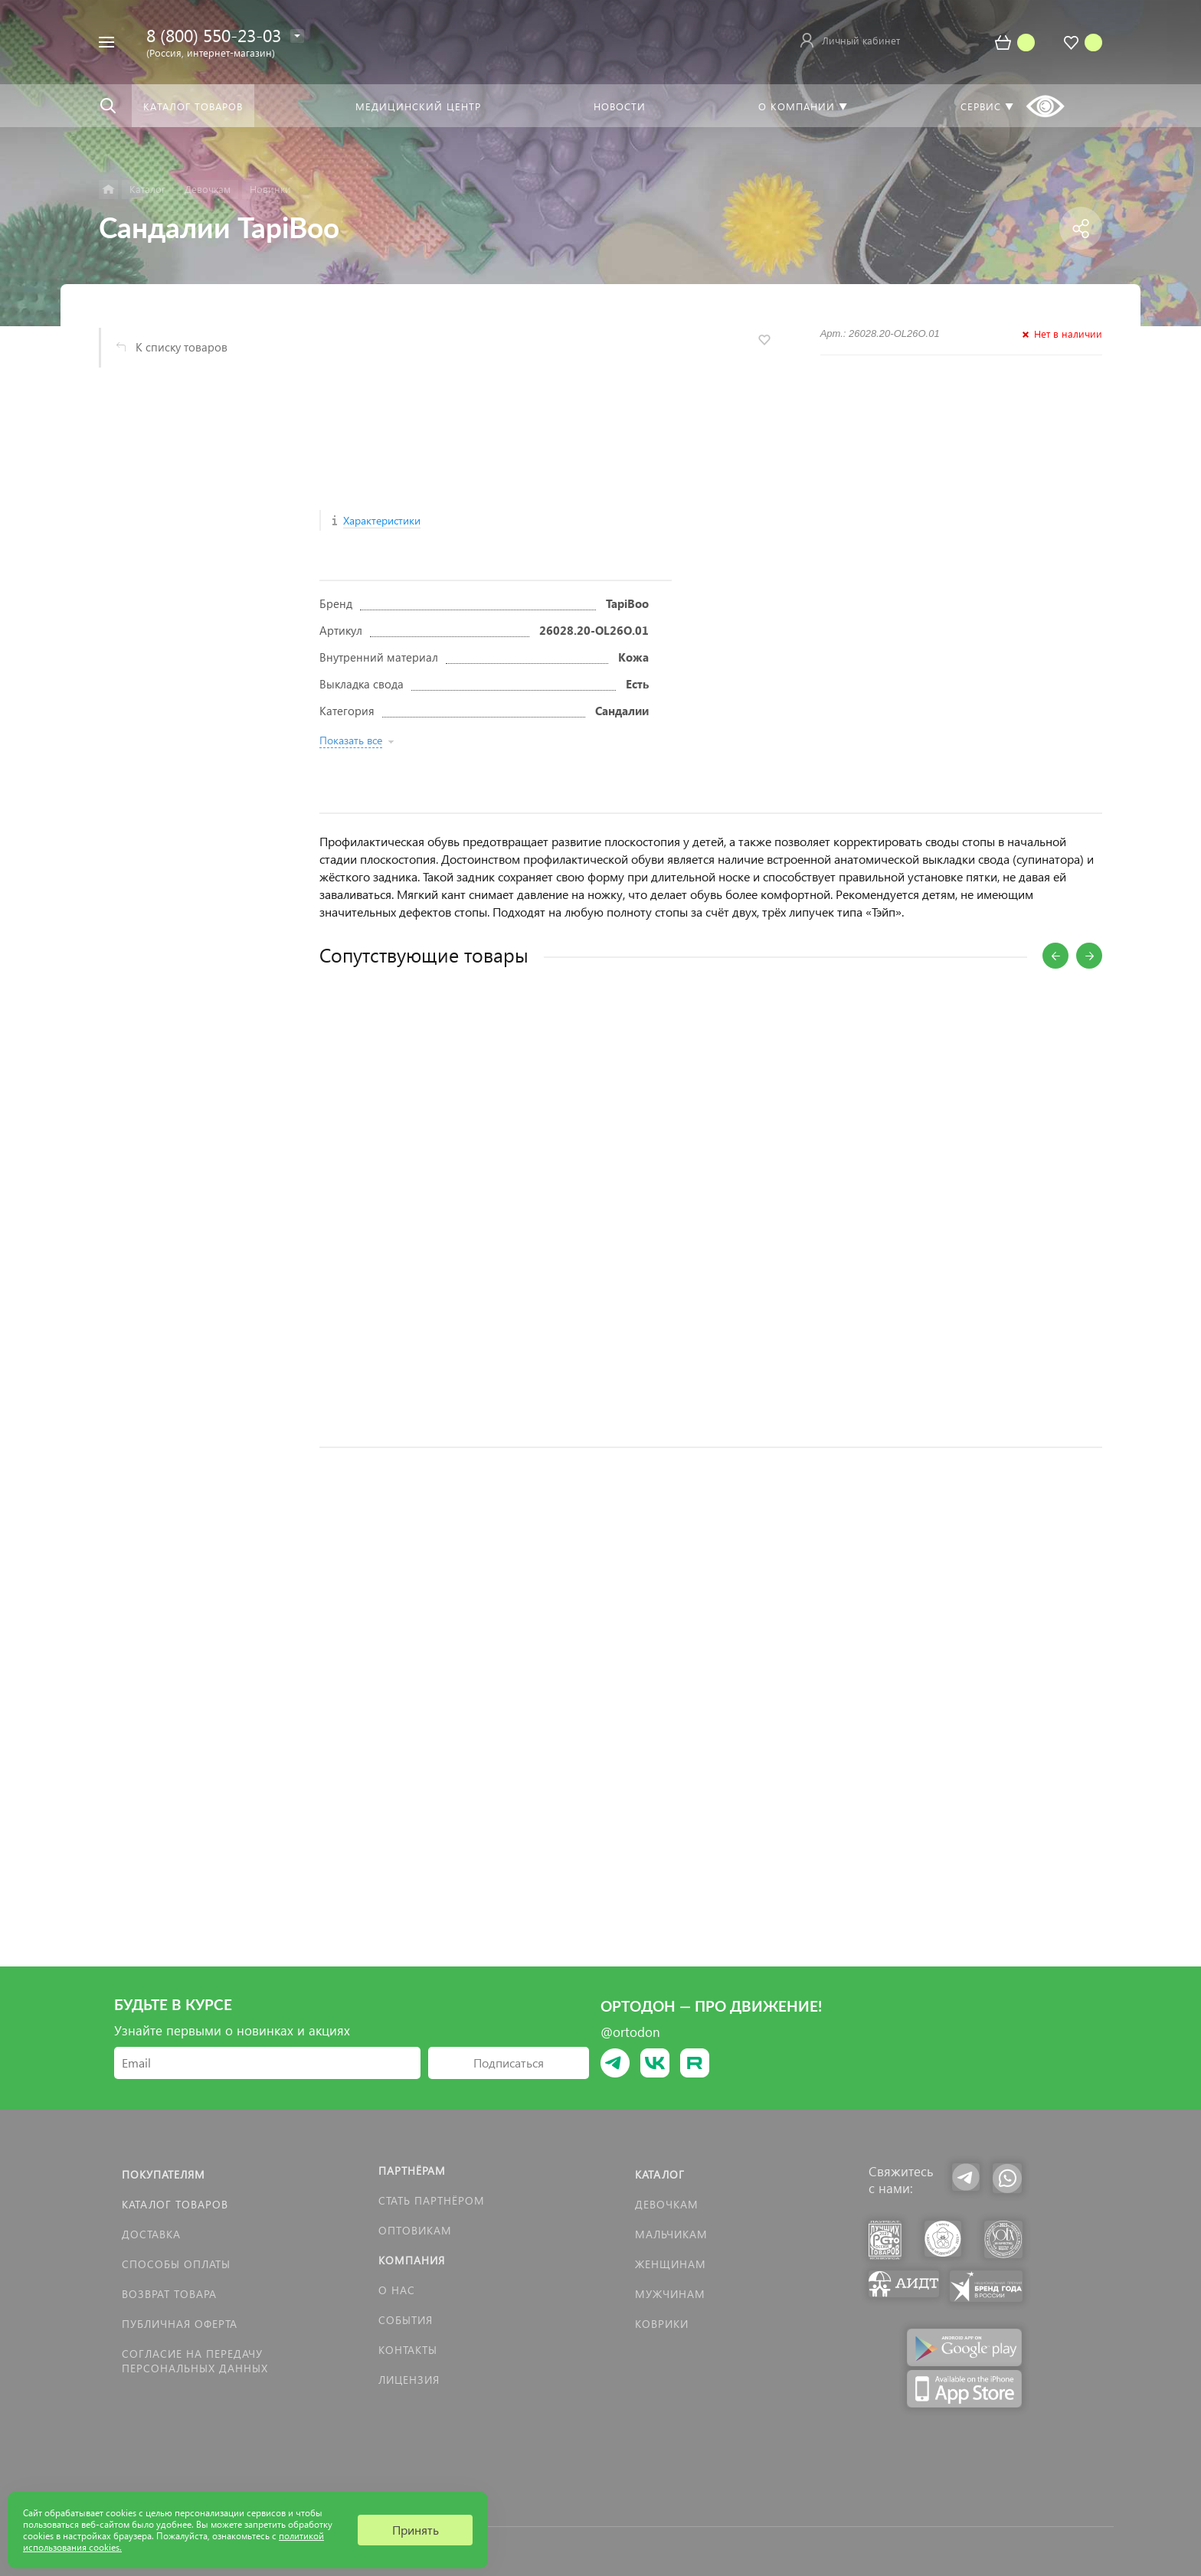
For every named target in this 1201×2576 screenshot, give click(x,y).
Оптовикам (415, 2230)
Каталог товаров (175, 2204)
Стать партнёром (431, 2200)
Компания (411, 2260)
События (405, 2320)
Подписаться (508, 2063)
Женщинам (670, 2264)
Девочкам (667, 2204)
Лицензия (409, 2379)
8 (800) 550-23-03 (213, 35)
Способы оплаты (176, 2264)
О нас (396, 2290)
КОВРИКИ (662, 2323)
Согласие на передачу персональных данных (195, 2360)
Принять (415, 2530)
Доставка (151, 2234)
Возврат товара (169, 2294)
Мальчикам (671, 2234)
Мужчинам (670, 2294)
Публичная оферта (179, 2323)
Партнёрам (412, 2170)
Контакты (407, 2349)
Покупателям (163, 2174)
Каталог (660, 2174)
